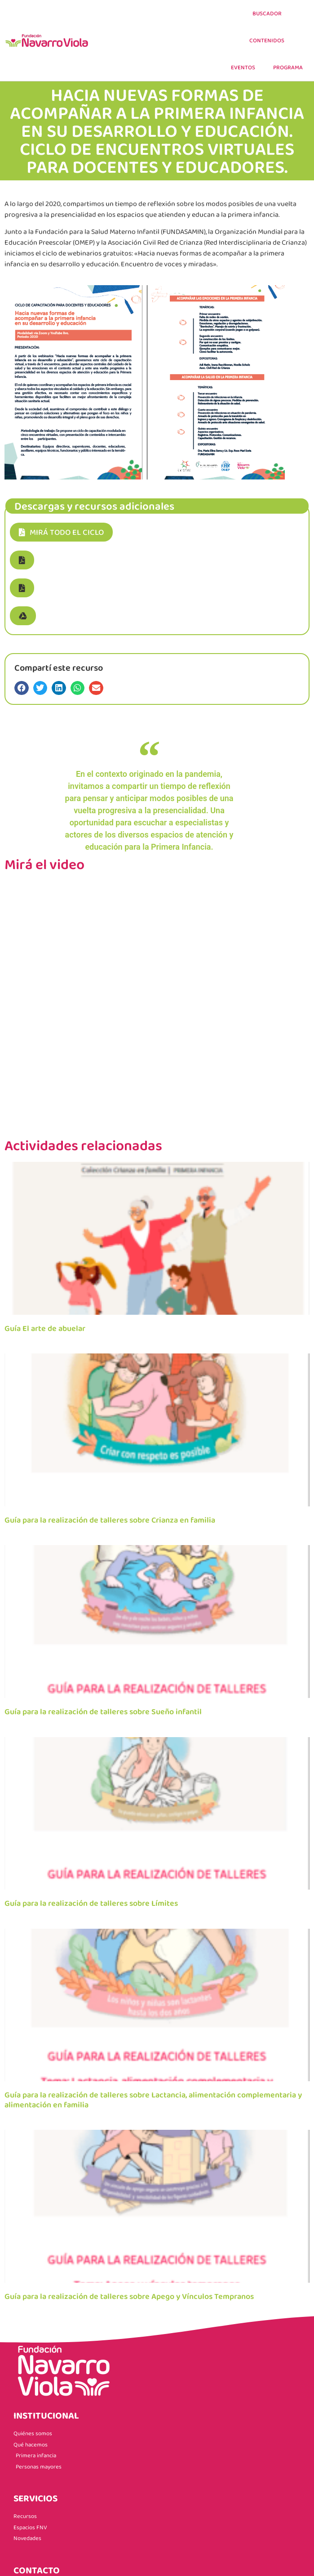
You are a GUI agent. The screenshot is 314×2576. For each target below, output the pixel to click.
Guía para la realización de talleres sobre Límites (91, 1903)
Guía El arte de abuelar (44, 1328)
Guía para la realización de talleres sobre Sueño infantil (103, 1711)
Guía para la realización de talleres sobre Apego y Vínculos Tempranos (129, 2296)
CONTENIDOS (266, 40)
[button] (22, 560)
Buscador (267, 13)
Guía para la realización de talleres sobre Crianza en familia (109, 1520)
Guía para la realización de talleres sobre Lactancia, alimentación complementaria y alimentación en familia (153, 2099)
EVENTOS (243, 67)
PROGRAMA (288, 67)
